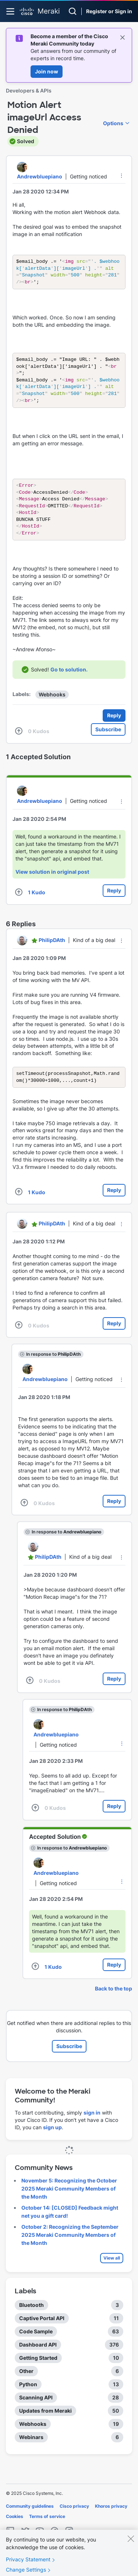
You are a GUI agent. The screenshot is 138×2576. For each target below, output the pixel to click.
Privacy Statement (28, 2567)
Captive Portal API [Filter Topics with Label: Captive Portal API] (41, 2333)
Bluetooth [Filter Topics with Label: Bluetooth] (31, 2320)
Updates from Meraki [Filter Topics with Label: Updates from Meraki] (45, 2426)
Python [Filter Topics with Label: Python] (28, 2399)
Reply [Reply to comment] (114, 904)
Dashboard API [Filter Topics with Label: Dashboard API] (38, 2360)
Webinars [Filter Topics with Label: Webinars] (31, 2452)
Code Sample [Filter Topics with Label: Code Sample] (36, 2347)
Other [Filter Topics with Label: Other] (26, 2386)
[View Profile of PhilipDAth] (52, 954)
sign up (52, 2143)
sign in (92, 2128)
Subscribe (108, 743)
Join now (46, 71)
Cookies (14, 2532)
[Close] (130, 2546)
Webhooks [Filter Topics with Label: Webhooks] (32, 2439)
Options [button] (113, 123)
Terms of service (47, 2532)
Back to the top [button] (113, 2004)
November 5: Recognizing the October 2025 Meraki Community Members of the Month (69, 2204)
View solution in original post (52, 886)
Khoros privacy (111, 2521)
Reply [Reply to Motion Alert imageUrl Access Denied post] (114, 729)
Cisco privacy (74, 2521)
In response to (53, 1369)
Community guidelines (30, 2521)
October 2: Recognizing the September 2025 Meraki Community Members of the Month (69, 2250)
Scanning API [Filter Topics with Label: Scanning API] (36, 2413)
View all (111, 2273)
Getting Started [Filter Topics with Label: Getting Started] (38, 2373)
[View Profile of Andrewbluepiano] (39, 176)
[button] (121, 175)
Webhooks (52, 708)
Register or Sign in (109, 11)
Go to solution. (69, 683)
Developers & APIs (29, 90)
